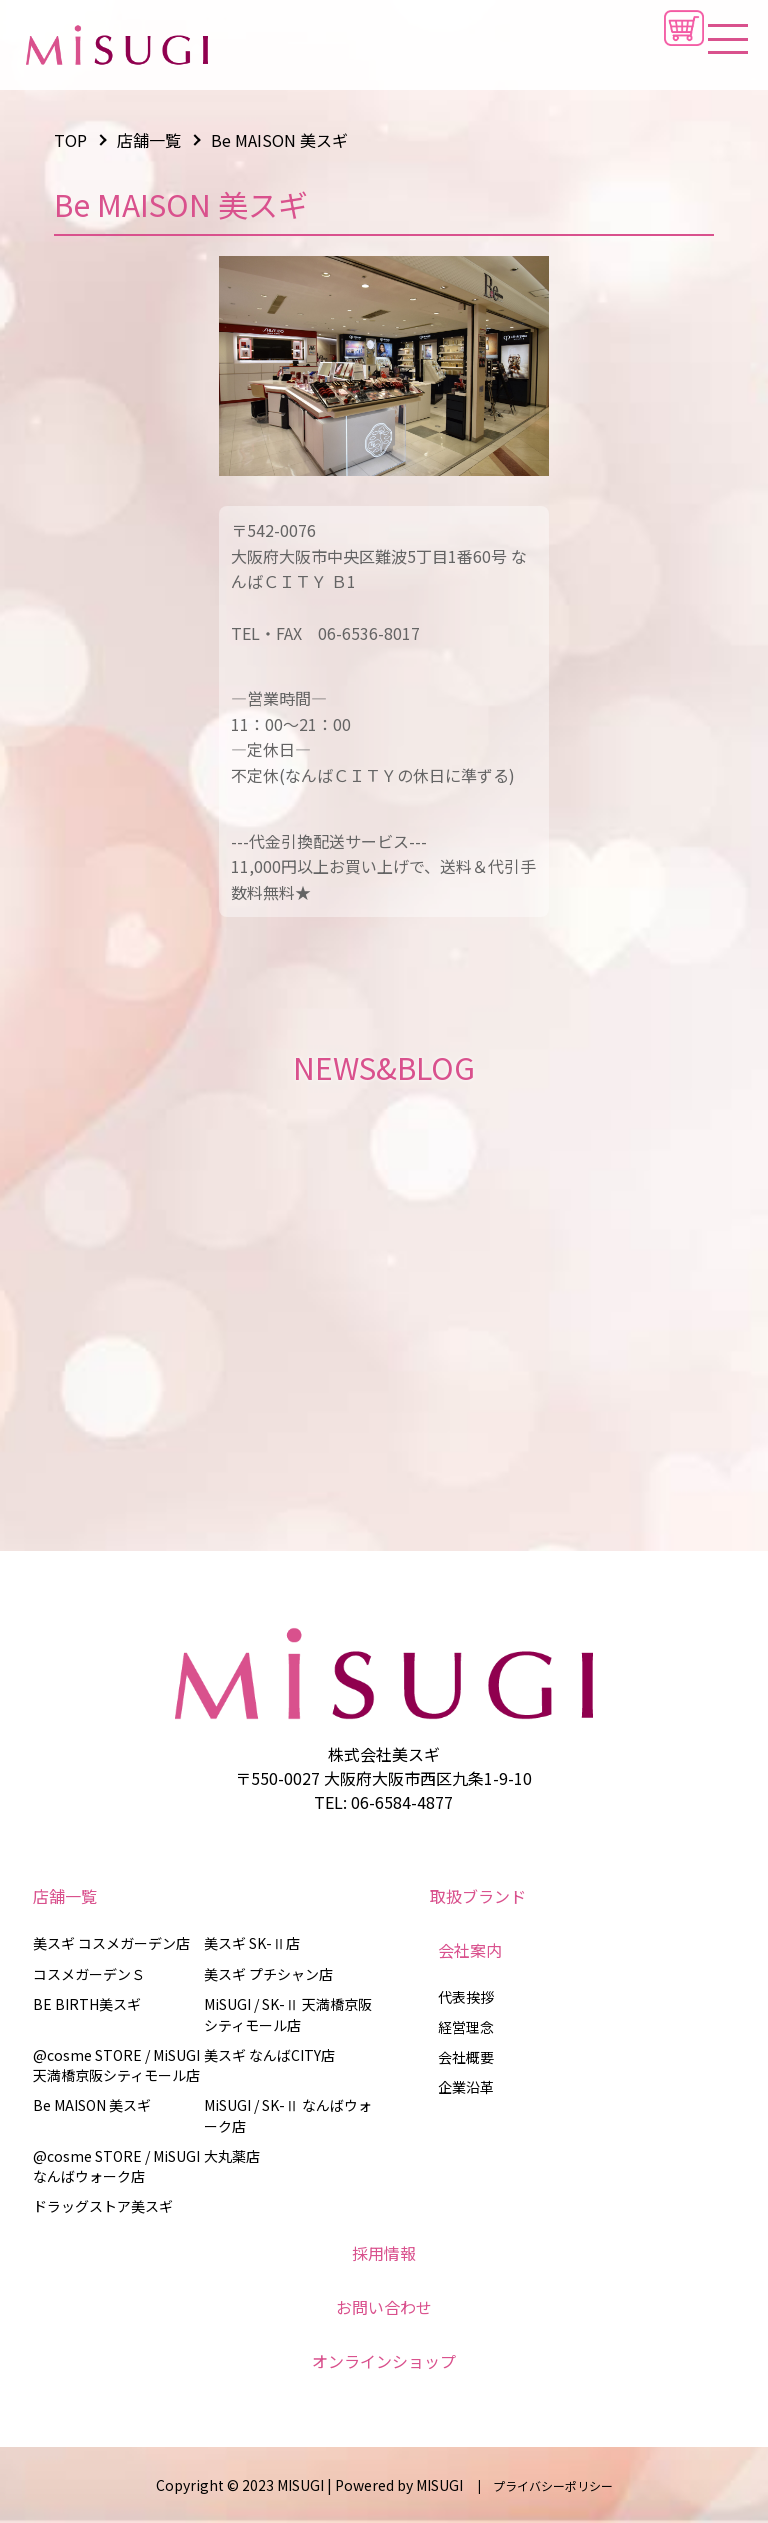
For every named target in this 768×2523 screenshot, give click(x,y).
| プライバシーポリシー (539, 2485)
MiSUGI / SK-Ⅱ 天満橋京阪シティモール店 (288, 2014)
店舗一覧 (65, 1896)
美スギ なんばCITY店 (269, 2055)
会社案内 (470, 1950)
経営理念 (466, 2027)
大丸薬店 (232, 2156)
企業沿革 (466, 2087)
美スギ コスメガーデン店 (111, 1943)
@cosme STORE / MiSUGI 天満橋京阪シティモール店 (116, 2065)
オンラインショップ (384, 2361)
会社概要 (466, 2057)
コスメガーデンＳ (89, 1974)
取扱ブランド (478, 1896)
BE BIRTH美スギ (87, 2004)
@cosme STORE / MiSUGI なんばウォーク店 (116, 2166)
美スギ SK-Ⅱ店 (252, 1943)
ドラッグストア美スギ (103, 2206)
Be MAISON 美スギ (92, 2105)
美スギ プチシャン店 (268, 1974)
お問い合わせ (384, 2307)
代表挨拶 (466, 1997)
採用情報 (384, 2253)
